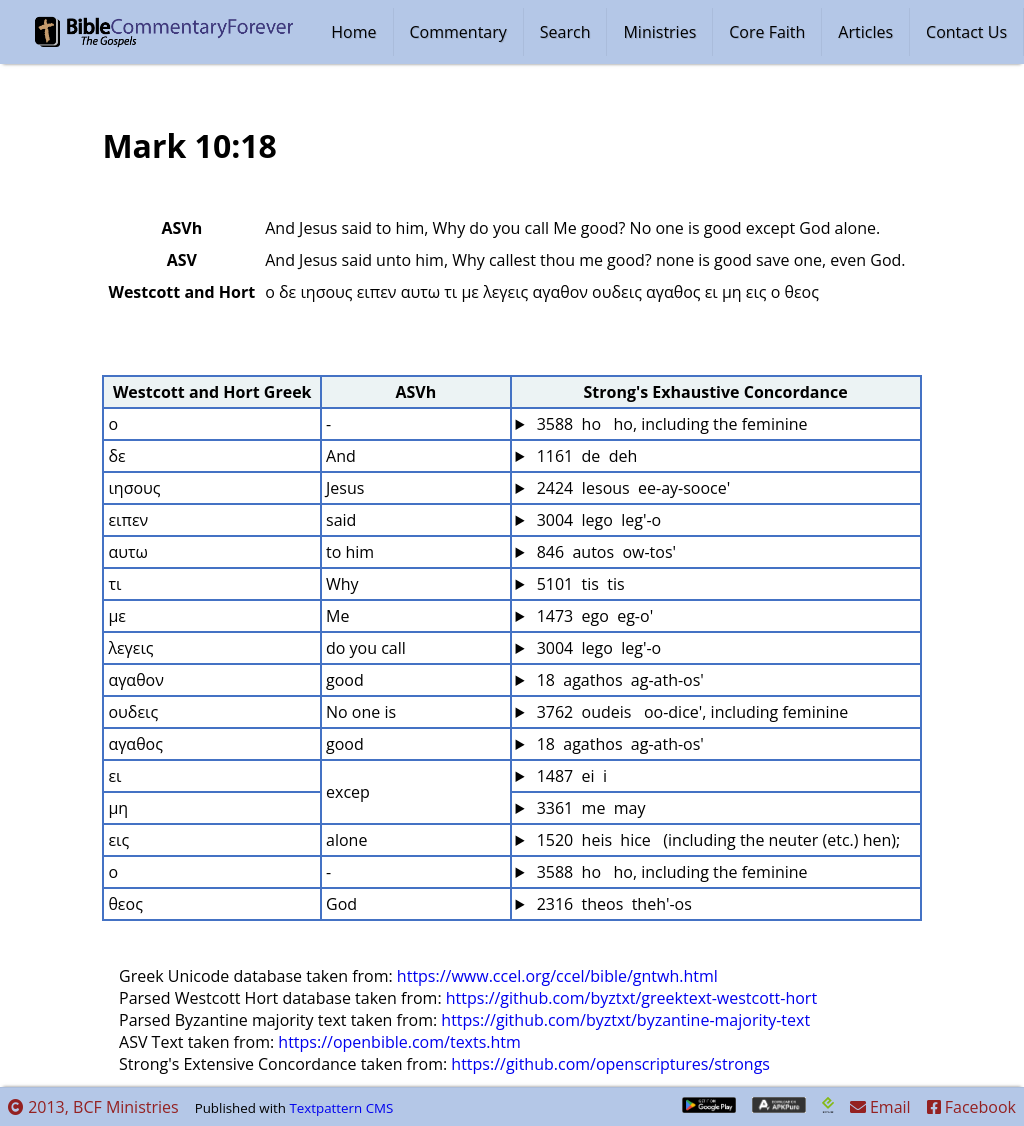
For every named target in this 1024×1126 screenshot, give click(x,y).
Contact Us (966, 32)
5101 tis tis (579, 584)
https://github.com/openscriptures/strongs (610, 1064)
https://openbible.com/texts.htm (399, 1042)
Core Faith (767, 32)
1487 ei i (570, 776)
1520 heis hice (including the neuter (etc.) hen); (717, 840)
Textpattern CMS (341, 1108)
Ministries (659, 32)
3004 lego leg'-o (597, 520)
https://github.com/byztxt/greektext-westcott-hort (631, 998)
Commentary (458, 32)
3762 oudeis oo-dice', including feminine (691, 712)
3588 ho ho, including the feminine (670, 424)
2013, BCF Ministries (93, 1107)
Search (565, 32)
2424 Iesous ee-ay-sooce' (632, 488)
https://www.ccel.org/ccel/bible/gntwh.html (557, 976)
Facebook (971, 1107)
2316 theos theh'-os (612, 904)
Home (353, 32)
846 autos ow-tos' (605, 552)
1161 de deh (585, 456)
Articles (865, 32)
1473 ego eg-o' (593, 616)
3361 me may (589, 808)
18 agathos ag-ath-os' (618, 680)
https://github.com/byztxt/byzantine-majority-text (625, 1020)
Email (880, 1107)
